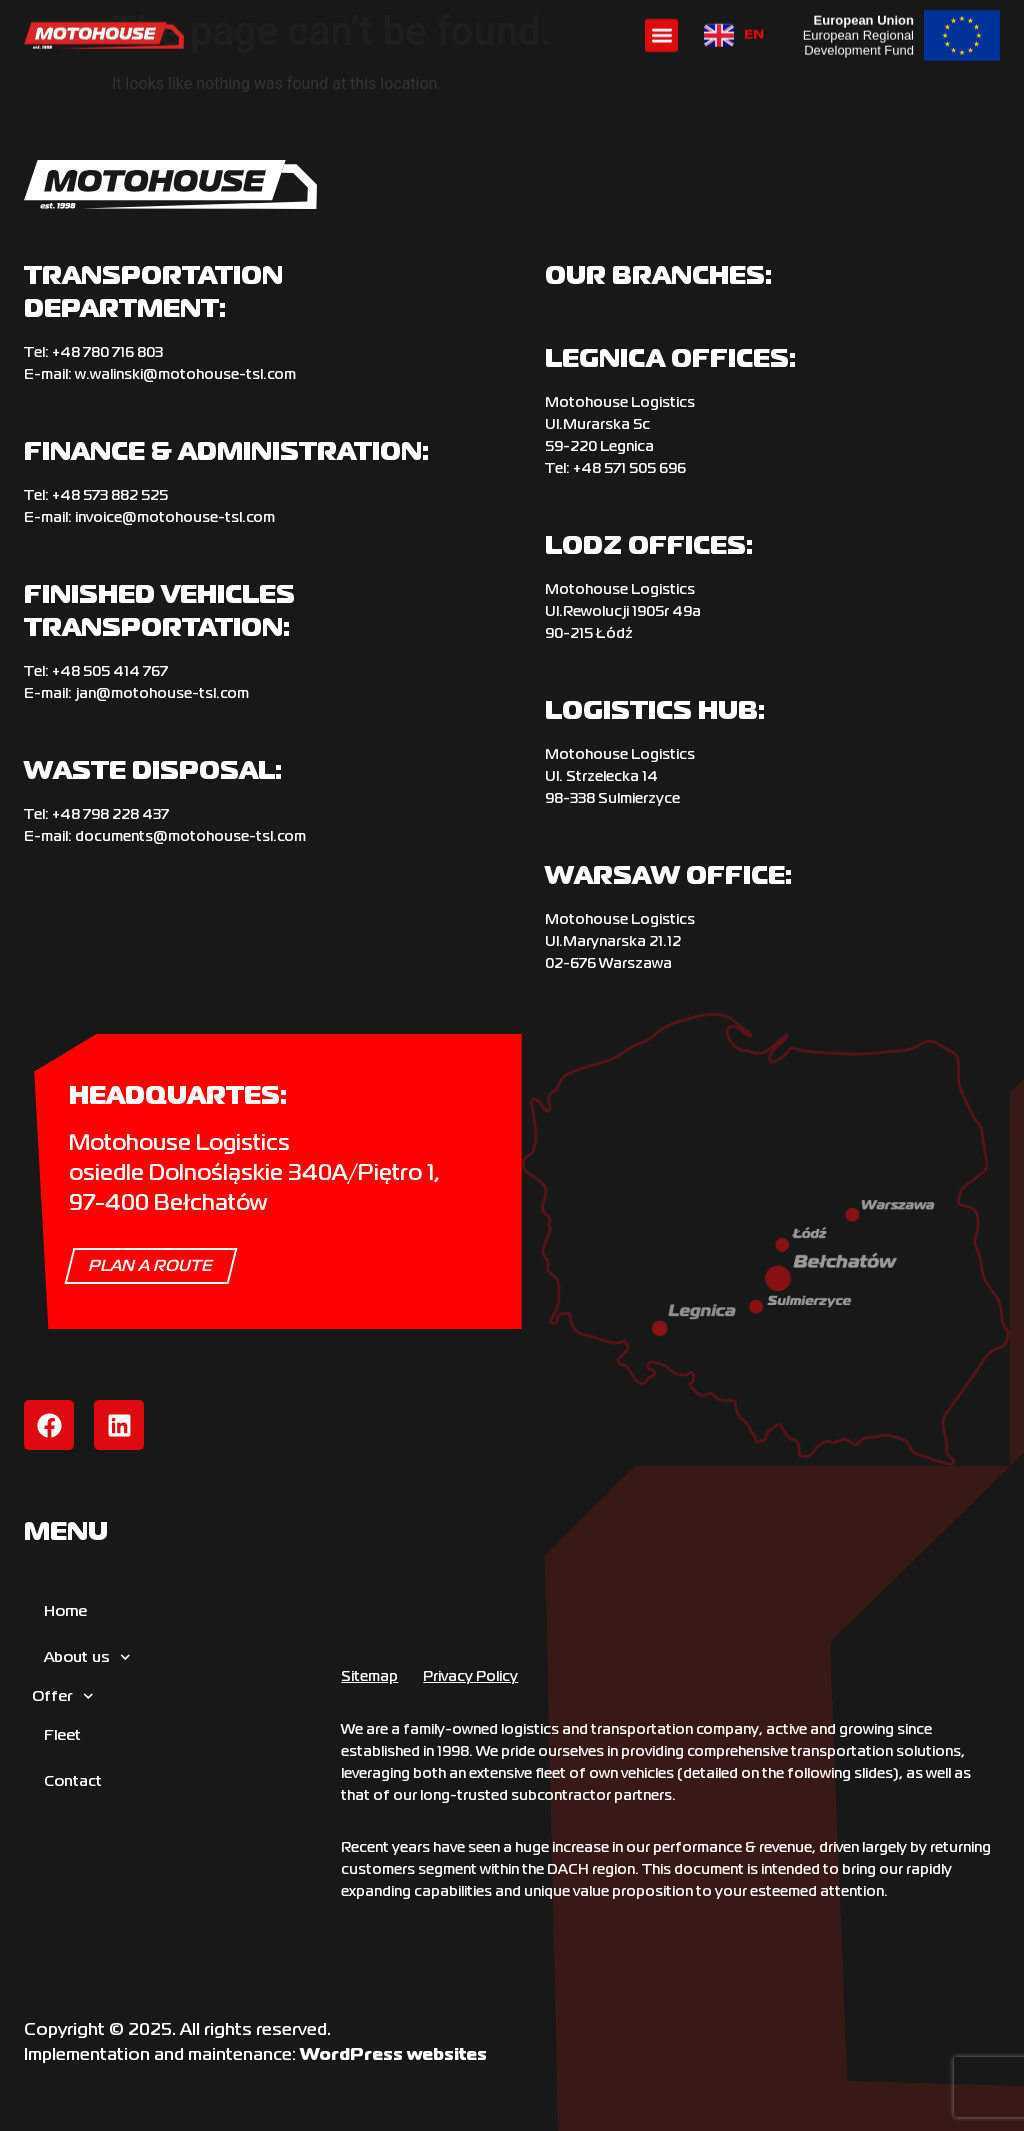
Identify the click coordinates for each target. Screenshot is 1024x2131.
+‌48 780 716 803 (107, 352)
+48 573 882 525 (110, 495)
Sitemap (369, 1676)
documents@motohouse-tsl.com (190, 836)
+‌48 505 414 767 (110, 671)
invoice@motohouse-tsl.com (175, 517)
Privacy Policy (470, 1676)
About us (87, 1657)
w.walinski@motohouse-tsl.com (185, 374)
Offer (63, 1696)
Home (65, 1610)
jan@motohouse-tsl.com (162, 693)
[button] (661, 34)
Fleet (62, 1734)
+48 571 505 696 (629, 468)
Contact (73, 1780)
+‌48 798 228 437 (110, 814)
